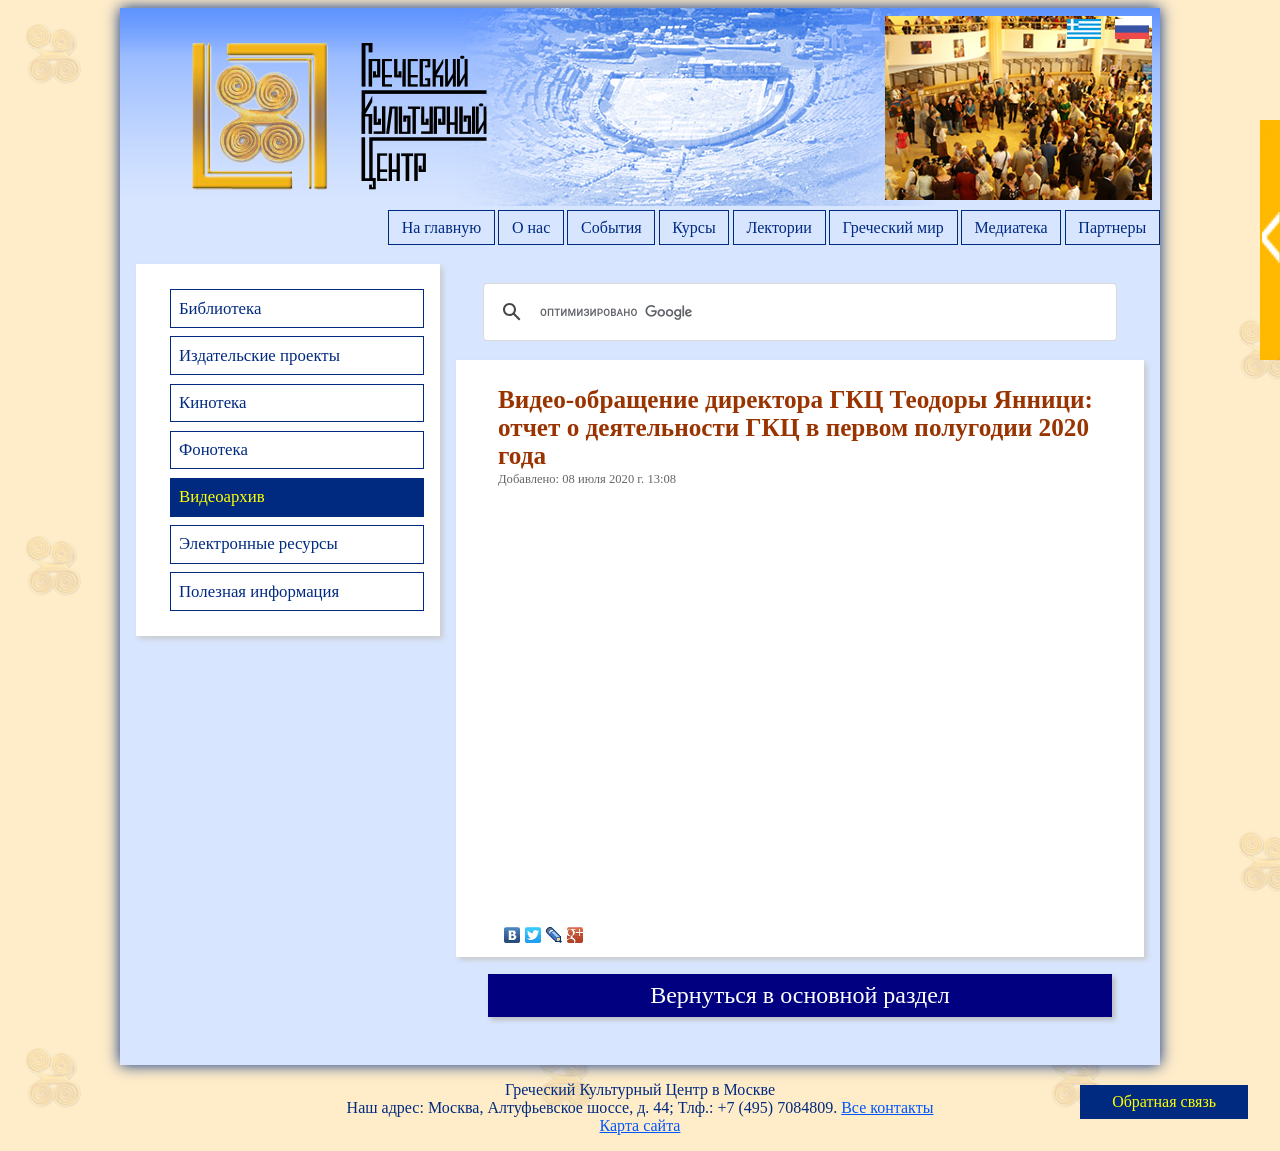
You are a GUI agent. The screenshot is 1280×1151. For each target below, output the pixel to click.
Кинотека (212, 402)
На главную (442, 227)
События (611, 227)
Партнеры (1112, 227)
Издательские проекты (259, 355)
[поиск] (797, 312)
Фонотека (213, 449)
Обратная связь (1164, 1101)
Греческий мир (893, 227)
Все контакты (887, 1107)
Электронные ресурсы (258, 543)
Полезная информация (259, 591)
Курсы (693, 227)
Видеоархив (222, 496)
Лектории (778, 227)
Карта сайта (640, 1125)
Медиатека (1011, 227)
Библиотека (220, 308)
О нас (531, 227)
